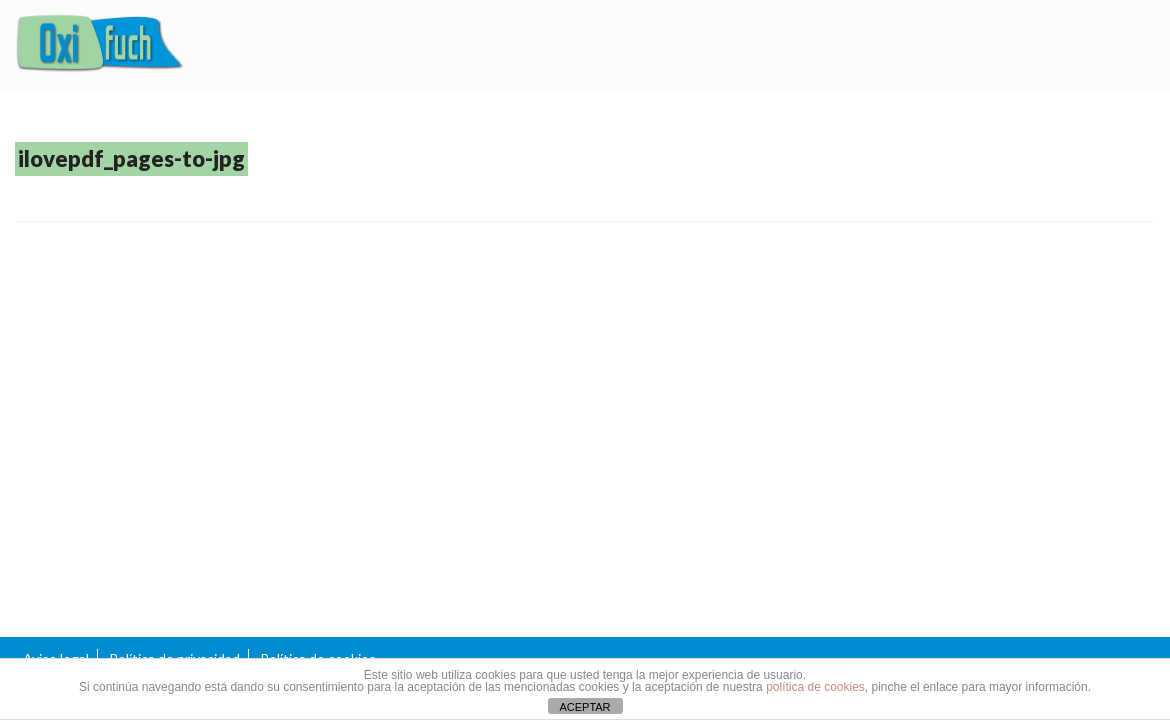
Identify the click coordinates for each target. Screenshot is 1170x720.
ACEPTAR (584, 707)
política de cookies (815, 687)
